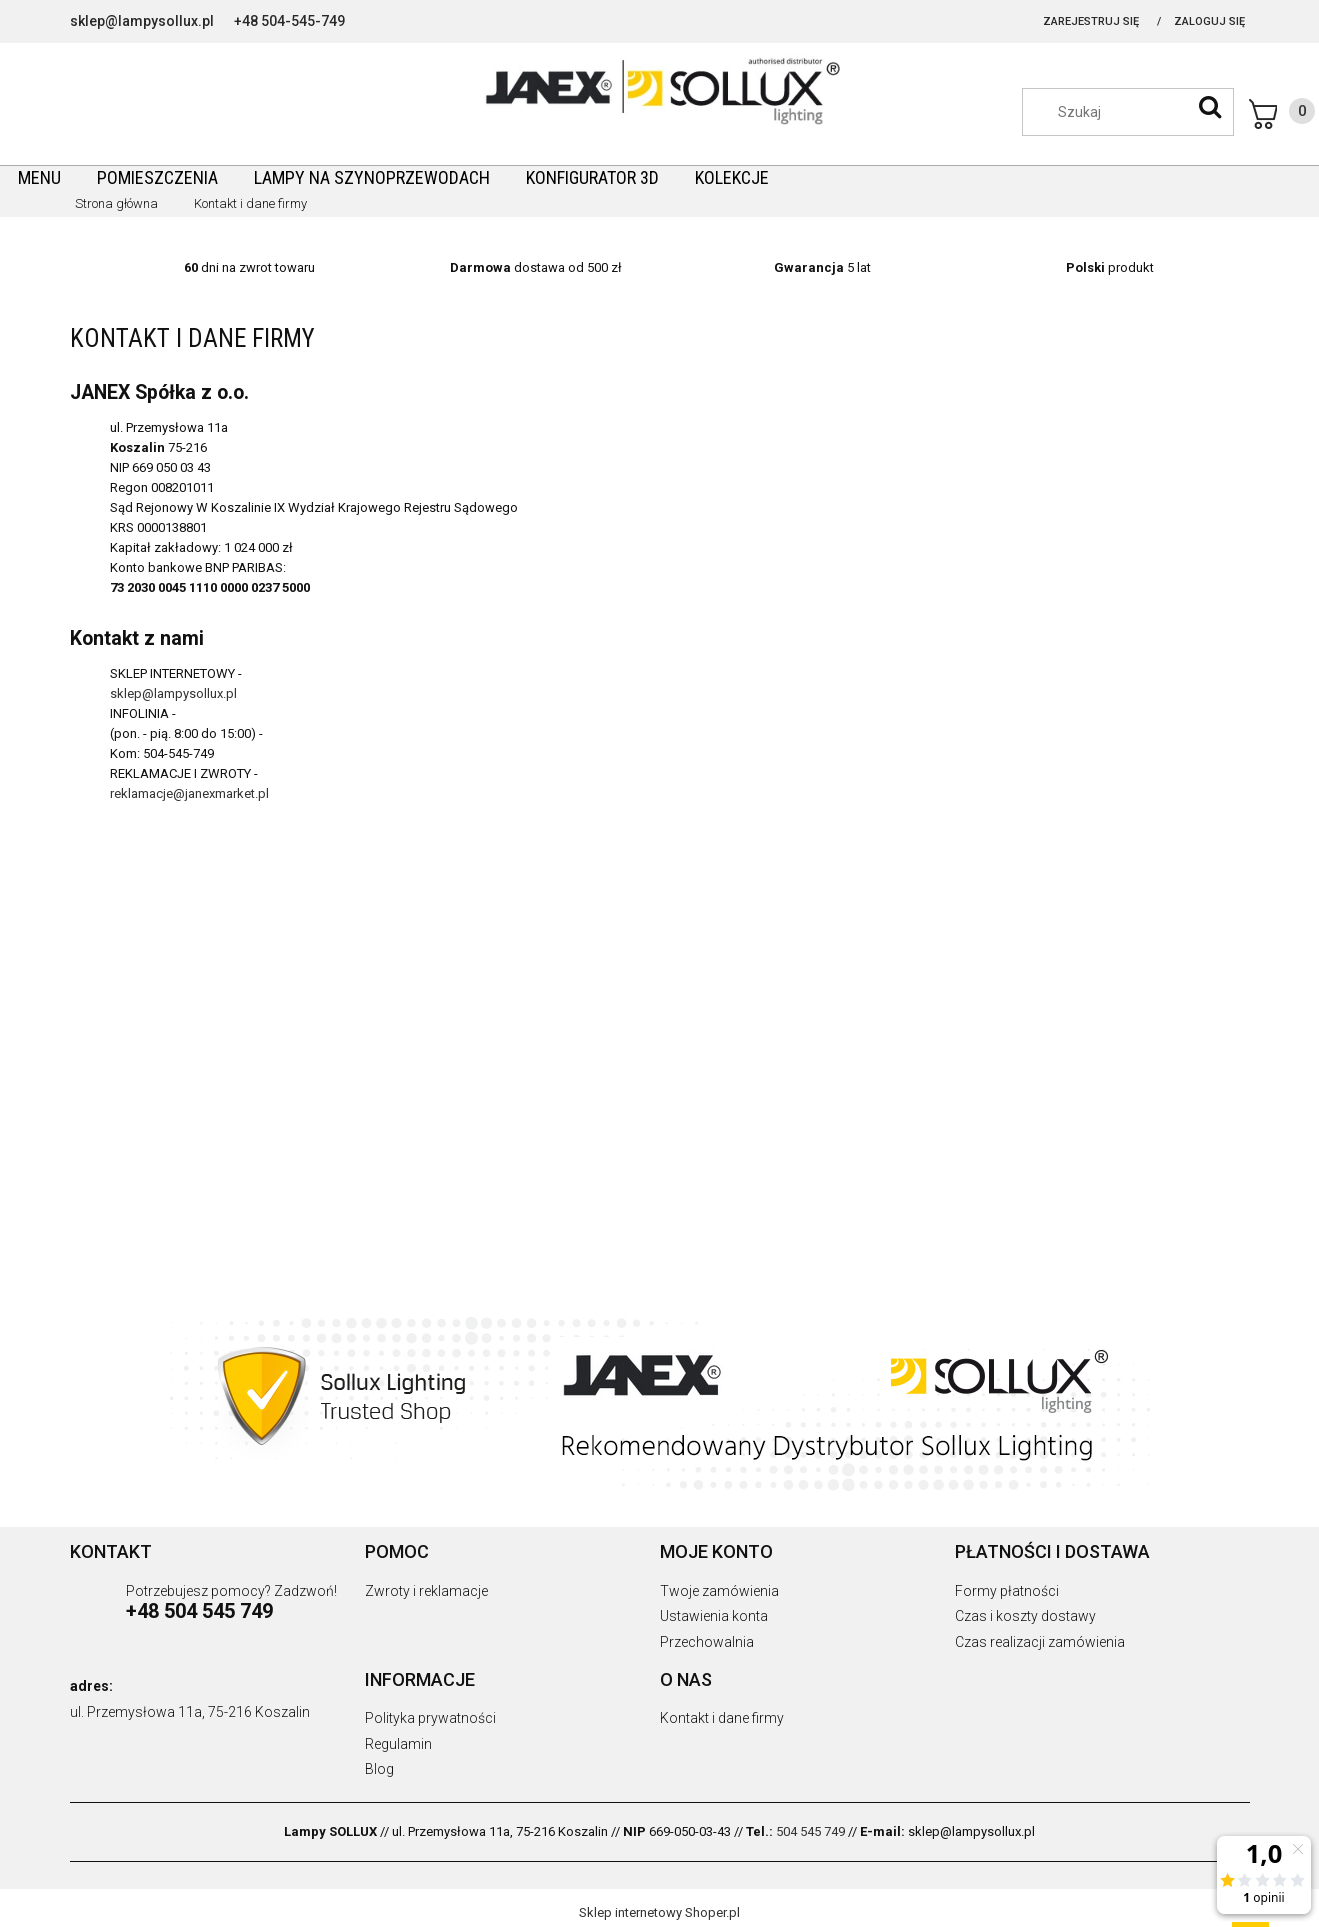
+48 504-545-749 (289, 21)
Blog (379, 1769)
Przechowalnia (707, 1642)
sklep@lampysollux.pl (142, 21)
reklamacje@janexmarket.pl (189, 793)
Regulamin (398, 1744)
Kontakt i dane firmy (722, 1718)
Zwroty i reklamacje (426, 1591)
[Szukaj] (1210, 107)
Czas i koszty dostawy (1025, 1616)
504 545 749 (810, 1831)
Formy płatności (1007, 1591)
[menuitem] (39, 177)
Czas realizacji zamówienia (1040, 1642)
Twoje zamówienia (719, 1591)
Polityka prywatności (430, 1718)
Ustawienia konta (714, 1616)
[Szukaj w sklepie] (1138, 112)
